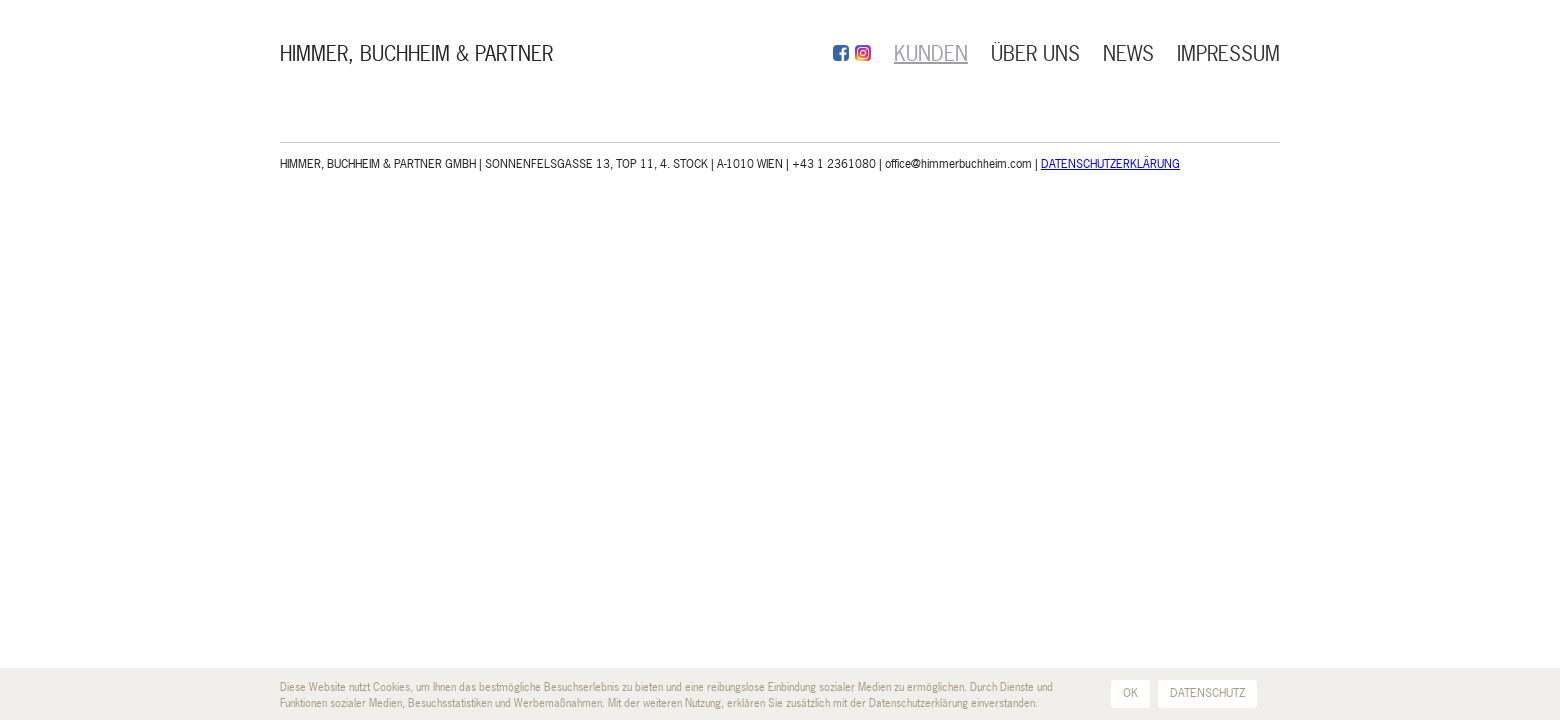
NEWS (1128, 53)
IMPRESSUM (1228, 53)
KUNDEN (931, 53)
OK (1130, 693)
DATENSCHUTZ (1207, 693)
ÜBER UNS (1035, 53)
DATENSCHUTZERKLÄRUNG (1110, 164)
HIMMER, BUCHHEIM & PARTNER (416, 53)
